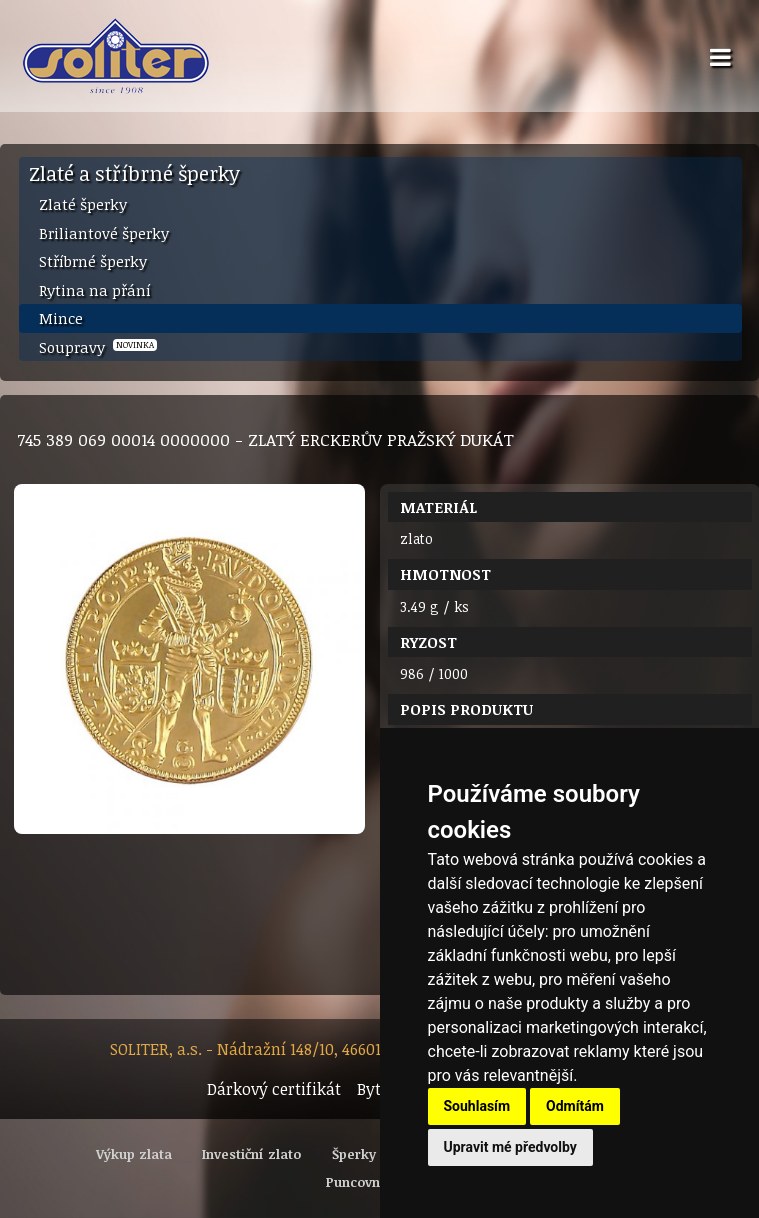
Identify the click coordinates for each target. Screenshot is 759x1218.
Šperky (354, 1154)
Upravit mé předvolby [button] (510, 1147)
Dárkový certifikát (274, 1089)
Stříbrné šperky (93, 261)
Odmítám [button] (575, 1106)
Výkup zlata (134, 1154)
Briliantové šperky (104, 233)
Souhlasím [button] (477, 1106)
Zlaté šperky (83, 204)
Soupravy (98, 347)
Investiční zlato (251, 1154)
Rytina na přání (95, 290)
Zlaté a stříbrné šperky (134, 173)
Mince (61, 318)
